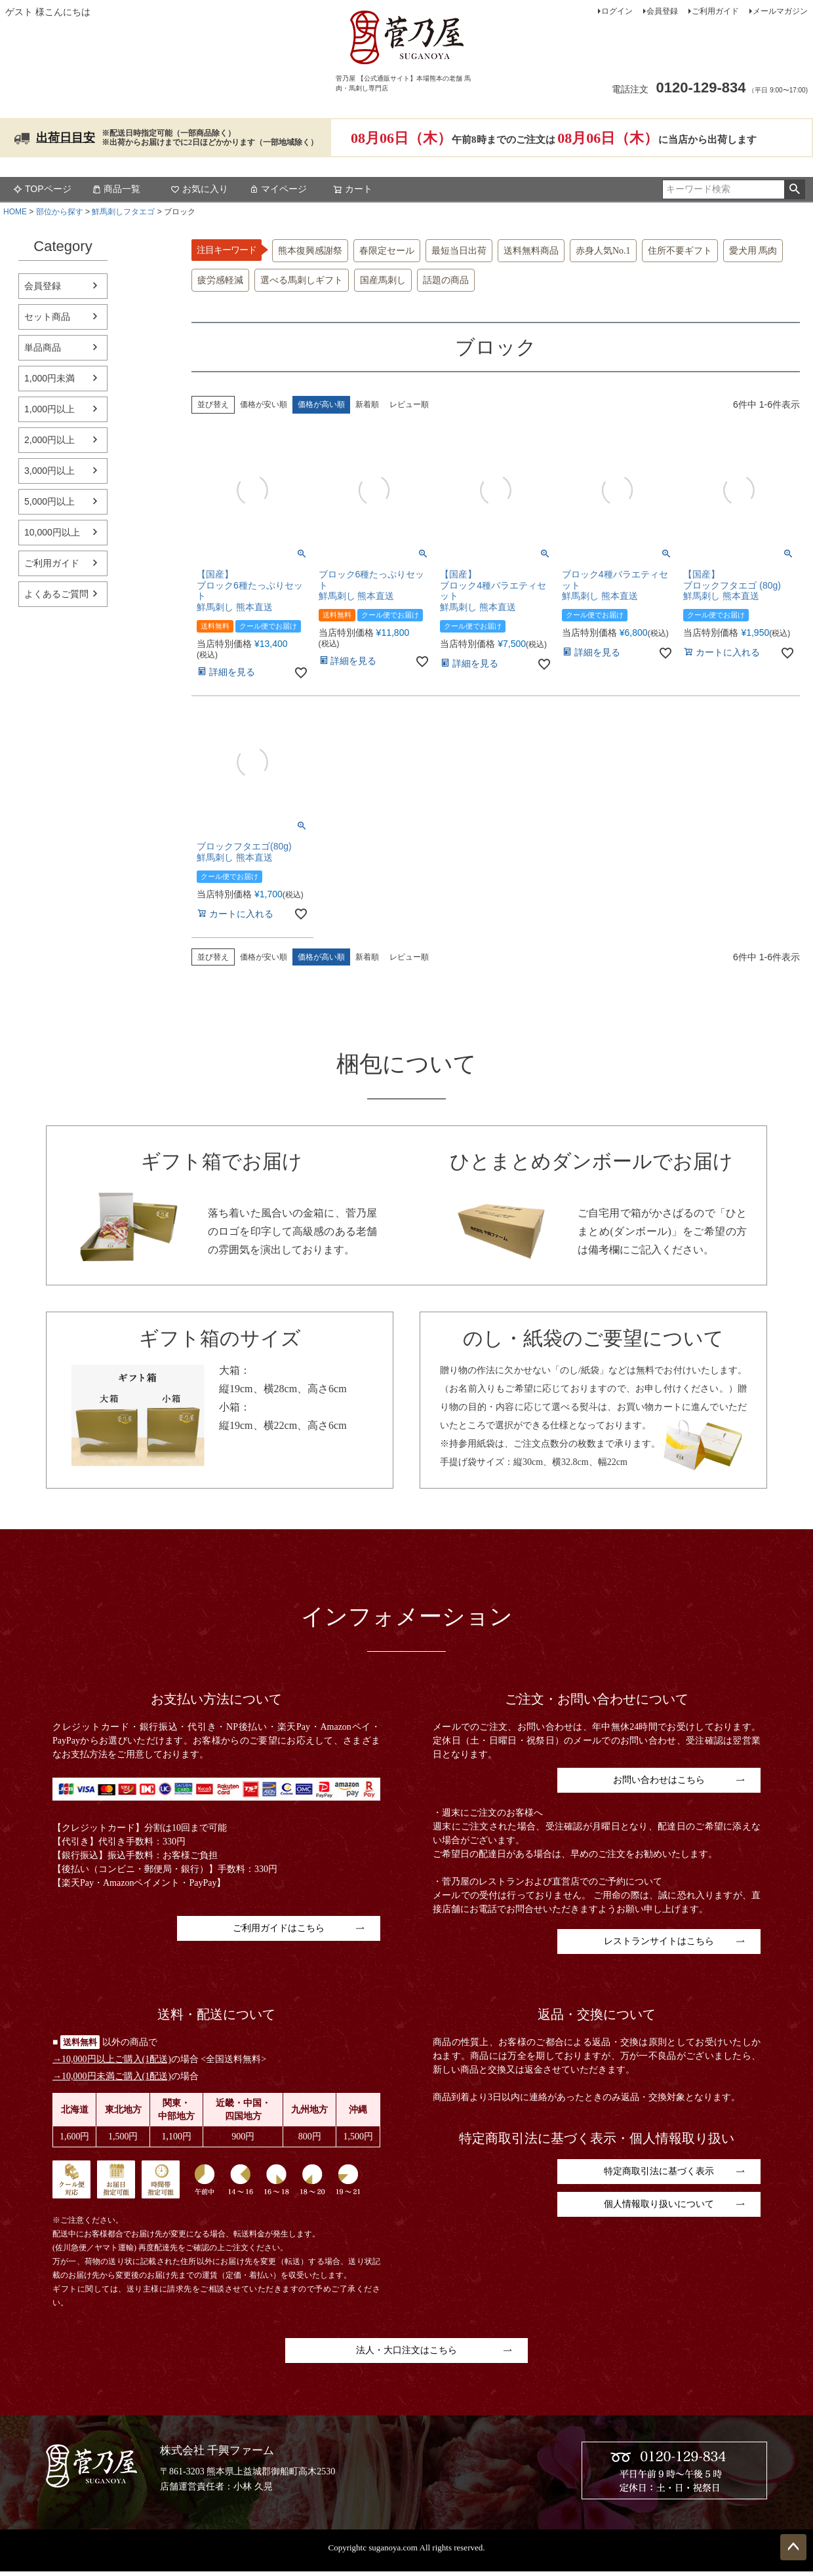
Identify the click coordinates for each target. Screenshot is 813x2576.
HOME (15, 211)
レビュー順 (409, 404)
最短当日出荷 (458, 251)
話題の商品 (446, 280)
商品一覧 (116, 189)
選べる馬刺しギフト (301, 280)
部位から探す (59, 211)
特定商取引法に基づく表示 (659, 2171)
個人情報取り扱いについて (659, 2204)
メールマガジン (780, 11)
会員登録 (662, 11)
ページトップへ (793, 2547)
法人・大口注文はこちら (406, 2350)
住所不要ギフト (680, 251)
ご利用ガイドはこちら (279, 1928)
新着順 (367, 404)
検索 (794, 189)
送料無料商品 (531, 251)
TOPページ (42, 189)
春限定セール (386, 251)
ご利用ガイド (715, 11)
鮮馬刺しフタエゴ (123, 211)
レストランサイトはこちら (659, 1941)
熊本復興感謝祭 (310, 251)
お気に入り (199, 189)
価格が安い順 (263, 404)
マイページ (278, 189)
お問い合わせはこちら (659, 1780)
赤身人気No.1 (603, 251)
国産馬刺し (383, 280)
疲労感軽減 (220, 280)
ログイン (617, 11)
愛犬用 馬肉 (753, 251)
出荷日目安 (65, 137)
